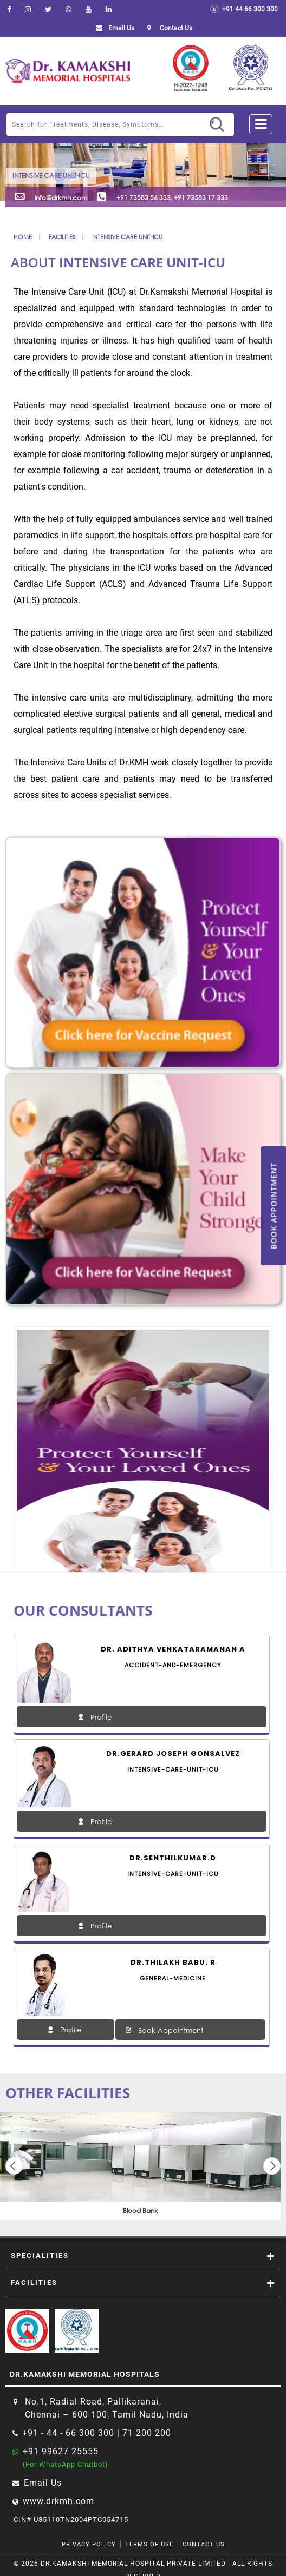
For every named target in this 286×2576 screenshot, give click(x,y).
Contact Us (204, 2544)
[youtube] (88, 9)
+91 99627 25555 (61, 2451)
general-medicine (173, 1978)
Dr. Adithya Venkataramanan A (173, 1649)
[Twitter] (48, 9)
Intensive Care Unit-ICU (127, 236)
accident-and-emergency (173, 1665)
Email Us (113, 28)
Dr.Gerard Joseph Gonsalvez (173, 1753)
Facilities (62, 236)
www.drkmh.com (58, 2501)
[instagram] (28, 9)
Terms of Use (149, 2544)
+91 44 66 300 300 (244, 9)
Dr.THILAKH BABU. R (173, 1962)
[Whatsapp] (68, 9)
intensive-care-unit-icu (173, 1769)
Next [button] (272, 2166)
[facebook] (9, 9)
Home (23, 236)
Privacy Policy (89, 2544)
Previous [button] (14, 2166)
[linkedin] (108, 9)
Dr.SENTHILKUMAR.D (172, 1858)
